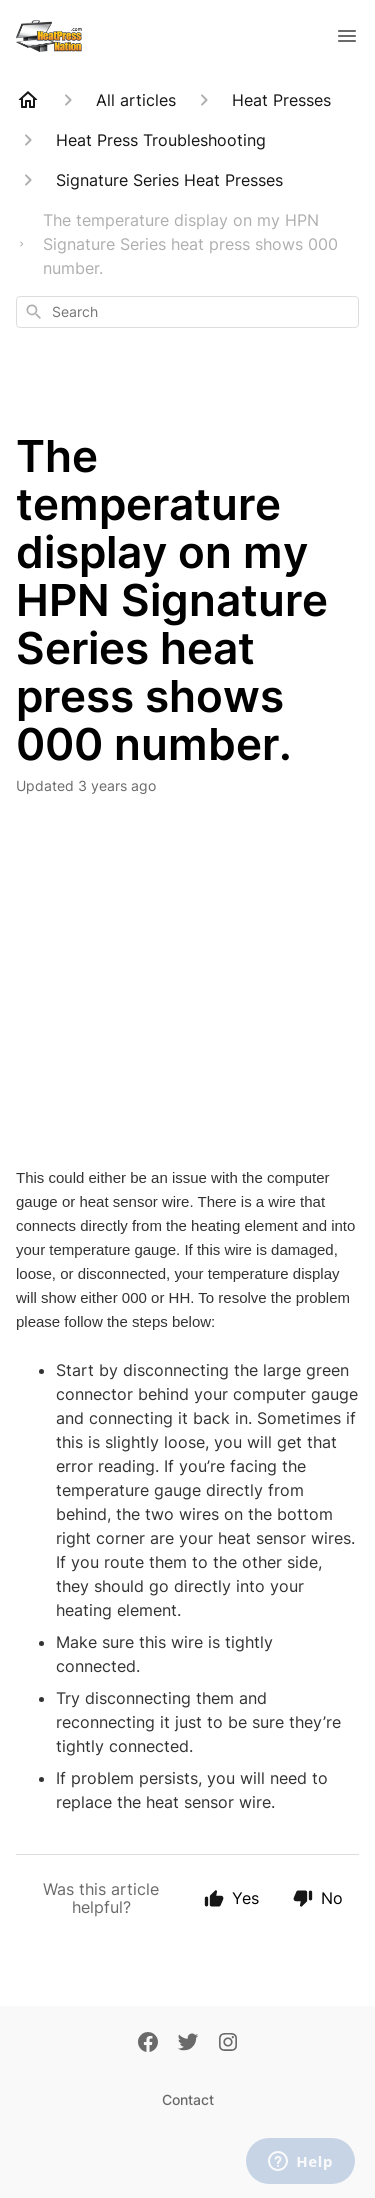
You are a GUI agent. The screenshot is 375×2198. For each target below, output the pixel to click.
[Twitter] (188, 2044)
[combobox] (187, 312)
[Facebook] (148, 2044)
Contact (188, 2099)
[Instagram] (228, 2044)
